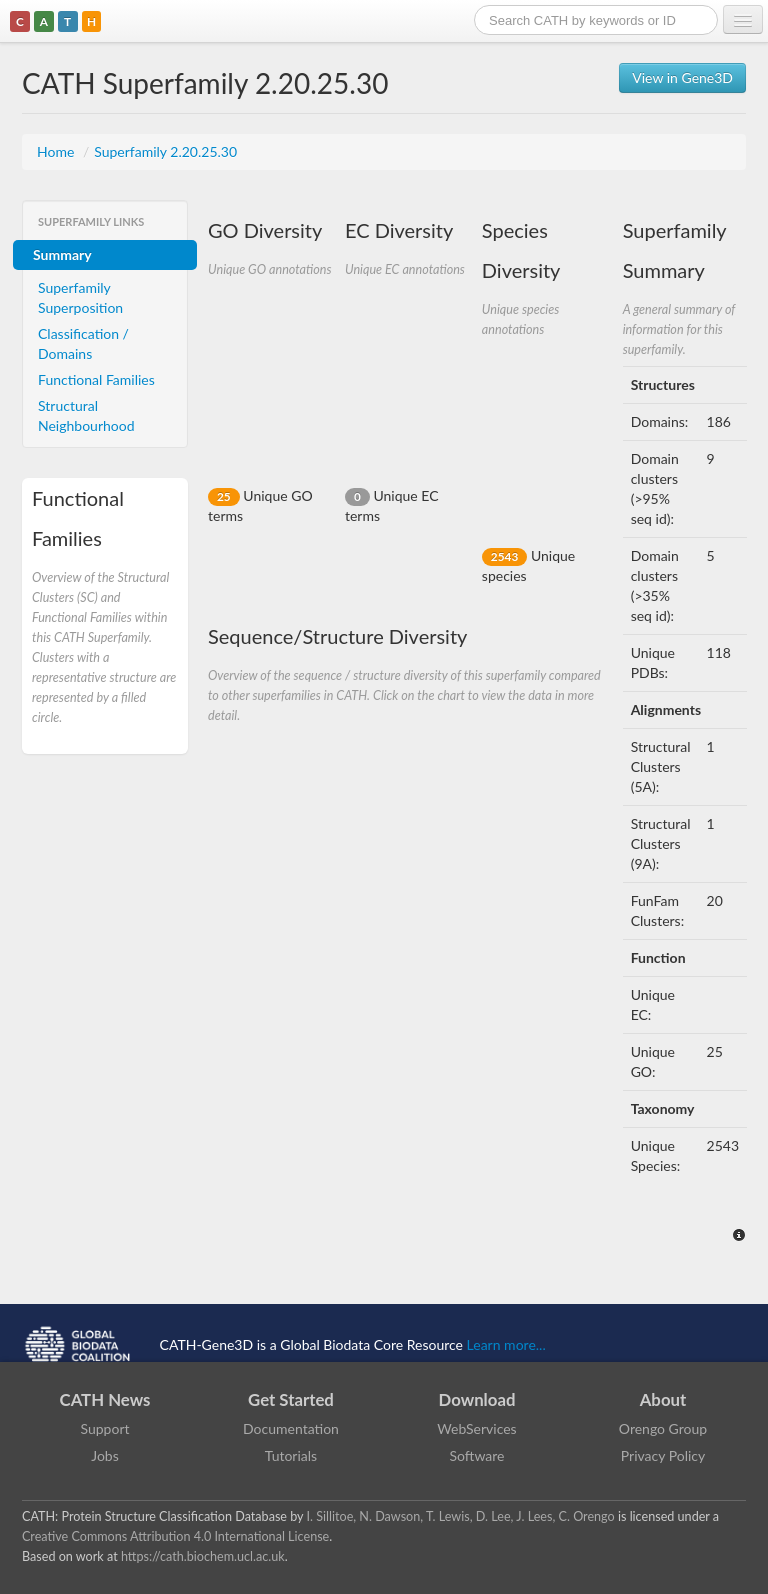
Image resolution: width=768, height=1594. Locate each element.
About (663, 1399)
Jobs (105, 1455)
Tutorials (291, 1455)
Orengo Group (663, 1428)
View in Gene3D (682, 77)
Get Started (291, 1399)
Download (477, 1399)
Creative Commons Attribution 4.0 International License (175, 1536)
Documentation (291, 1428)
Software (477, 1455)
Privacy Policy (663, 1455)
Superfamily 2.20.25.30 (165, 151)
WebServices (476, 1428)
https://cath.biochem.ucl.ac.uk (203, 1556)
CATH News (105, 1399)
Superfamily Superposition (80, 297)
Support (104, 1428)
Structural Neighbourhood (86, 415)
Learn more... (506, 1344)
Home (57, 151)
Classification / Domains (83, 343)
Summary (62, 254)
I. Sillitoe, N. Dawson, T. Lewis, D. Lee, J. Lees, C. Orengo (461, 1516)
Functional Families (96, 379)
